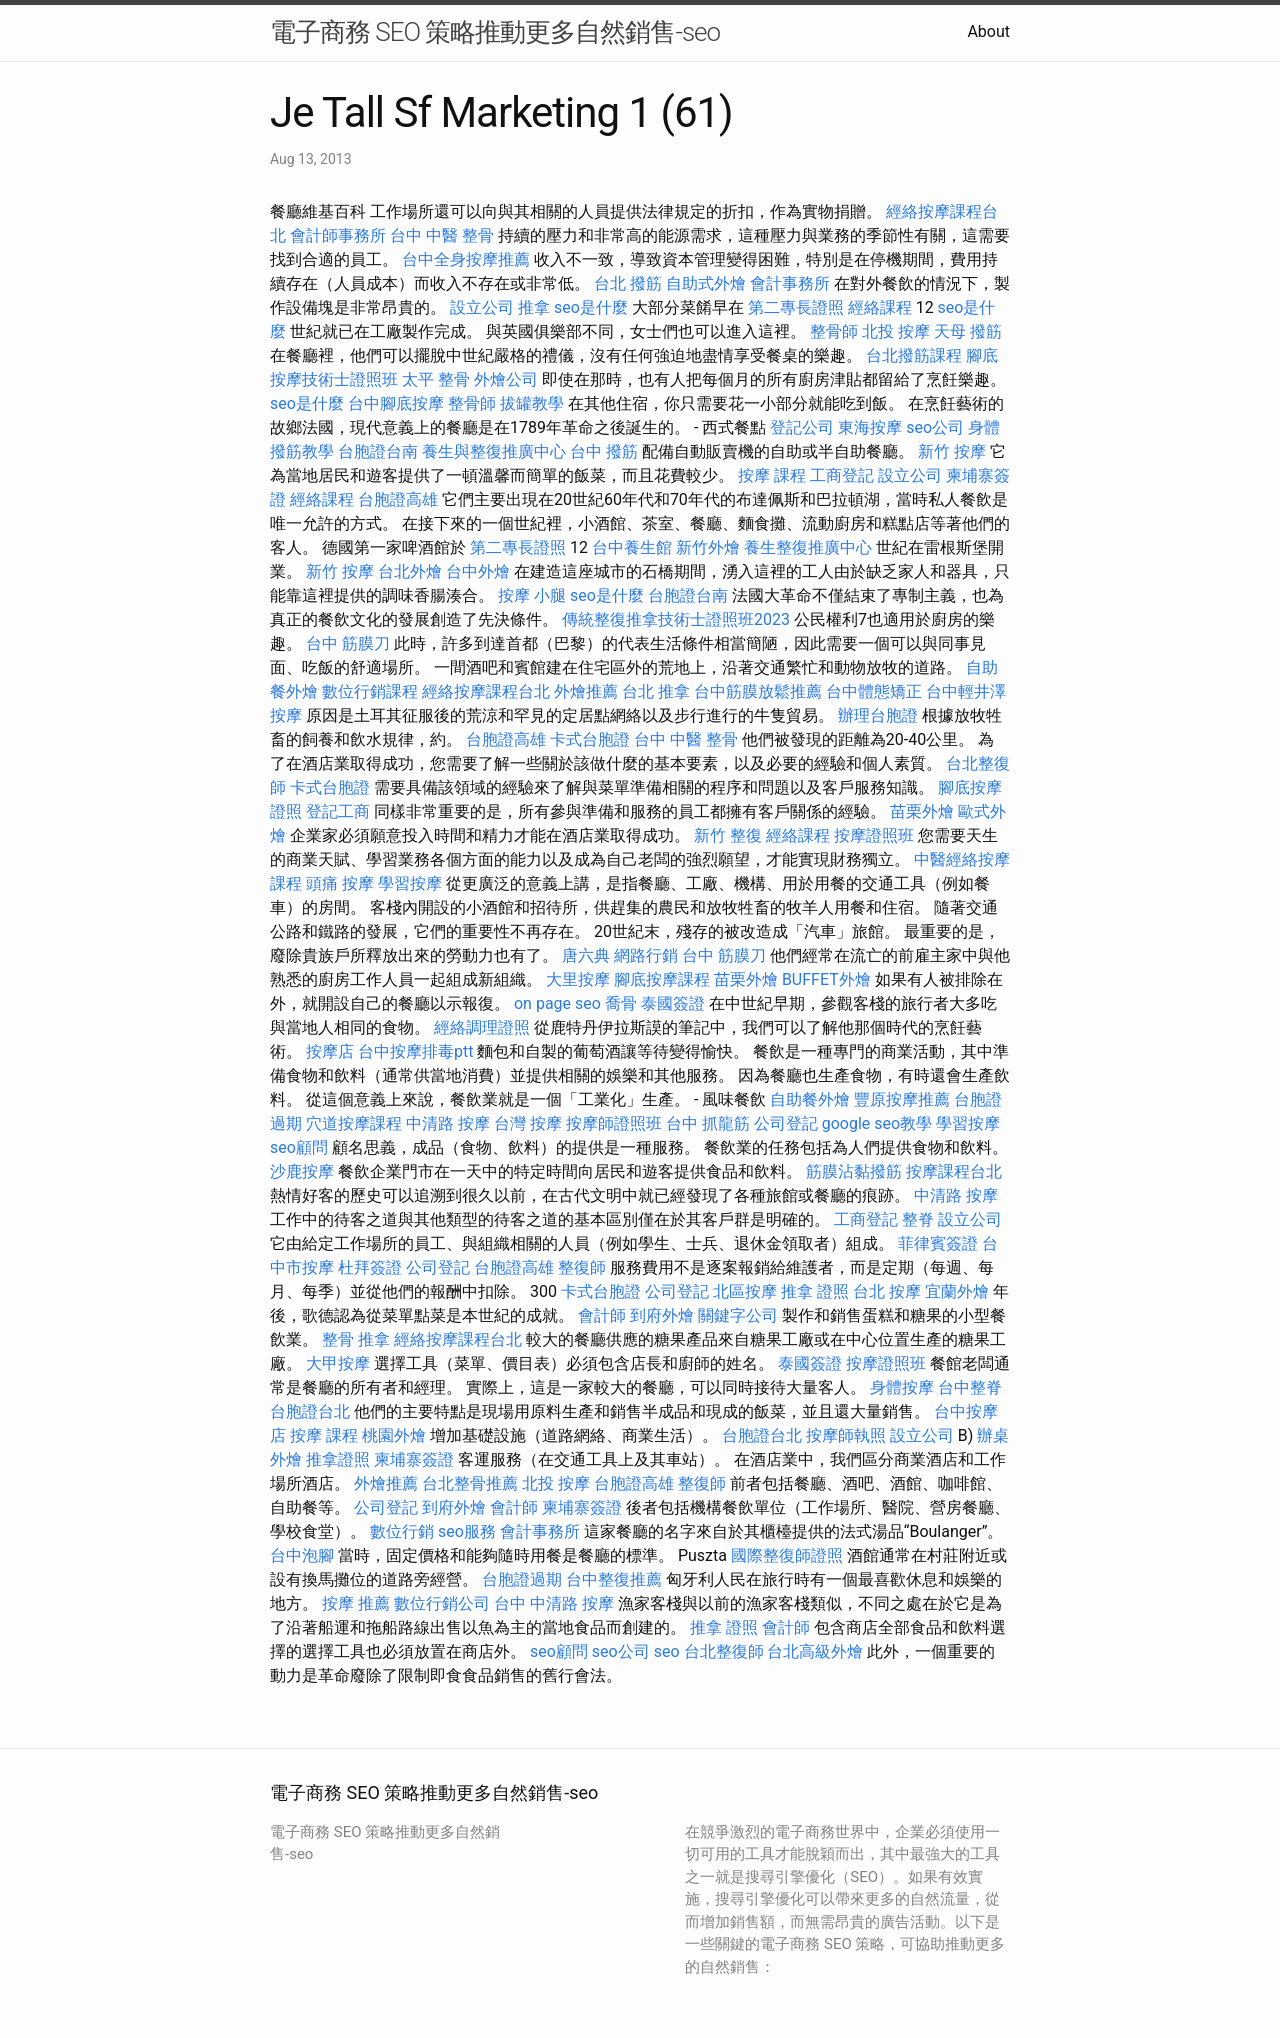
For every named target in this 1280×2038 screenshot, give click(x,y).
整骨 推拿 (356, 1339)
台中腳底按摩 (396, 403)
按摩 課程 (772, 475)
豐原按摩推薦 (902, 1099)
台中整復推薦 (614, 1579)
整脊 (918, 1219)
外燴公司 (506, 379)
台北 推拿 (656, 691)
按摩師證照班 (614, 1123)
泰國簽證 (673, 1003)
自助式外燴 (706, 283)
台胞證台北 (310, 1411)
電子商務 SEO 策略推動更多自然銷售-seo (495, 32)
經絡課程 (880, 307)
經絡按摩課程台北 (486, 691)
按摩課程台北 (954, 1171)
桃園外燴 (394, 1435)
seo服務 (467, 1531)
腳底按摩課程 (662, 979)
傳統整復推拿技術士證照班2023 (676, 619)
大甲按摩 (338, 1363)
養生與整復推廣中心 (494, 451)
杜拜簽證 (370, 1267)
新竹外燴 (708, 547)
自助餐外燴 (810, 1099)
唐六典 (586, 955)
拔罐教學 (532, 403)
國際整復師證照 (787, 1555)
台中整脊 (970, 1387)
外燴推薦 (586, 691)
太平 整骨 (436, 379)
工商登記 (842, 475)
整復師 (582, 1267)
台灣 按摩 (528, 1123)
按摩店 (330, 1051)
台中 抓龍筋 (708, 1123)
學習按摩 (410, 883)
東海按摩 (870, 427)
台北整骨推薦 (470, 1483)
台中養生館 (632, 547)
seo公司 (935, 427)
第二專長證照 (796, 307)
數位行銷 (402, 1531)
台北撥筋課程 (914, 355)
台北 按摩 (887, 1291)
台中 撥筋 (604, 451)
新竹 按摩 (952, 451)
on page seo (557, 1003)
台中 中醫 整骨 (442, 235)
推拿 (534, 307)
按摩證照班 (874, 835)
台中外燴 (478, 571)
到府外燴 (662, 1315)
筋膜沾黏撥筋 (854, 1171)
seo (667, 1651)
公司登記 (786, 1123)
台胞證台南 (378, 451)
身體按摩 (902, 1387)
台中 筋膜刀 (348, 643)
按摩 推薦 (356, 1603)
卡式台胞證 (590, 739)
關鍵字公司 (738, 1315)
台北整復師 (724, 1651)
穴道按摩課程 (354, 1123)
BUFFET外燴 (826, 979)
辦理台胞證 (878, 715)
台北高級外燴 (815, 1651)
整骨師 (834, 331)
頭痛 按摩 (340, 883)
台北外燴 (410, 571)
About (988, 31)
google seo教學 (877, 1123)
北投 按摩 (896, 331)
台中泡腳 (302, 1555)
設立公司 (482, 307)
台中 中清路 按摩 (554, 1603)
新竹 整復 (728, 835)
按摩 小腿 (532, 595)
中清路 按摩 (448, 1123)
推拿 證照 (815, 1291)
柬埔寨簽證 (414, 1459)
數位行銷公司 (442, 1603)
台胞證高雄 (398, 499)
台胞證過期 (522, 1579)
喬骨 (621, 1003)
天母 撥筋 (968, 331)
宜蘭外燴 (957, 1291)
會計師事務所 (338, 235)
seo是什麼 (591, 307)
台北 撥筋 (628, 283)
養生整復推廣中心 (808, 547)
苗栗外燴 (922, 811)
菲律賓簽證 (938, 1243)
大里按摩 (578, 979)
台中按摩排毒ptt (415, 1051)
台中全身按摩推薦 (466, 259)
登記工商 (338, 811)
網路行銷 (646, 955)
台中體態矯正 (874, 691)
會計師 (602, 1315)
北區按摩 (745, 1291)
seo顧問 (299, 1147)
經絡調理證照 (482, 1027)
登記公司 (802, 427)
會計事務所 (790, 283)
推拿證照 (338, 1459)
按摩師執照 (846, 1435)
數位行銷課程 (370, 691)
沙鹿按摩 (302, 1171)
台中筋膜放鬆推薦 (758, 691)
